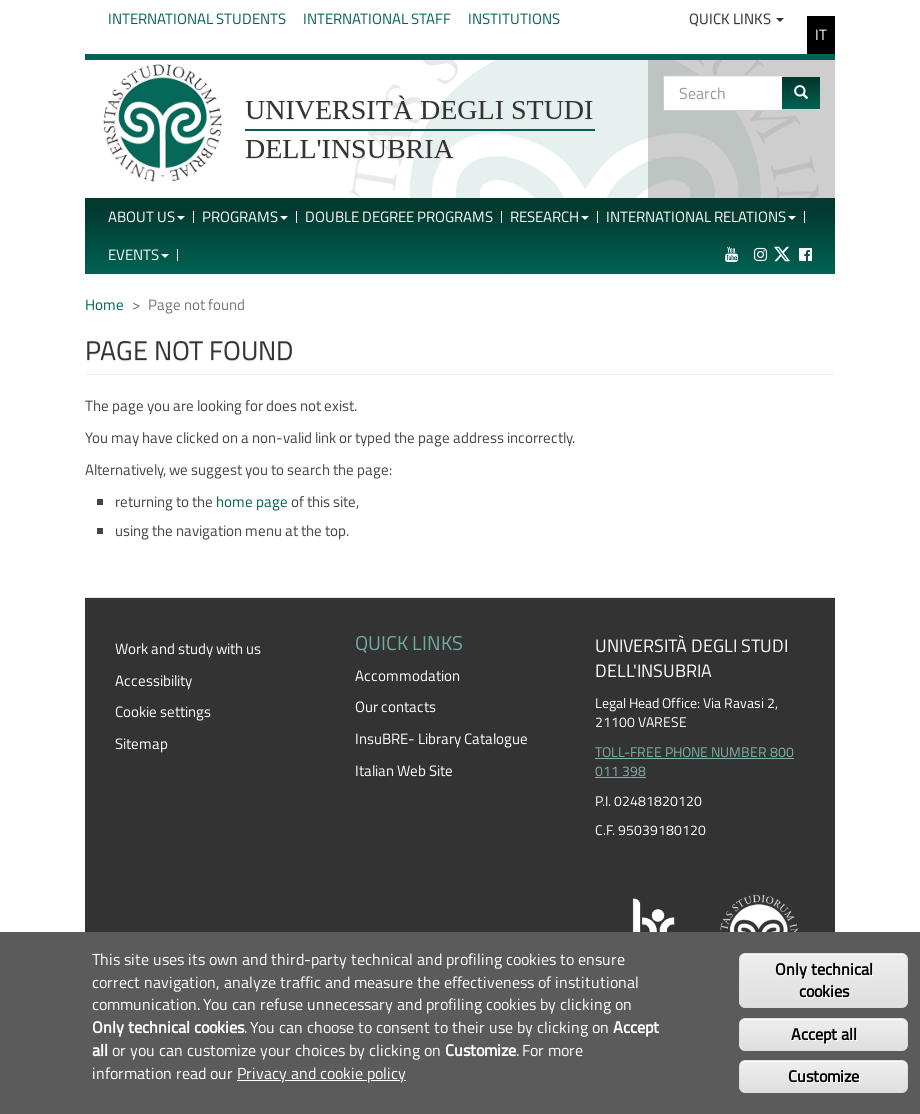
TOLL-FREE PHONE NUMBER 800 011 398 (694, 762)
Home (104, 304)
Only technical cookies (824, 980)
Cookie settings (163, 711)
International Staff (377, 18)
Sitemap (141, 743)
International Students (197, 18)
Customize (823, 1076)
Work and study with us (188, 648)
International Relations (701, 216)
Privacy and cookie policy (321, 1073)
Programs (245, 216)
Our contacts (395, 706)
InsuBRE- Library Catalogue (441, 738)
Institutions (514, 18)
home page (252, 501)
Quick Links (736, 18)
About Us (146, 216)
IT (821, 34)
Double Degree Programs (399, 216)
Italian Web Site (404, 770)
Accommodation (407, 675)
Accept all (824, 1034)
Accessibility (153, 680)
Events (138, 254)
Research (549, 216)
